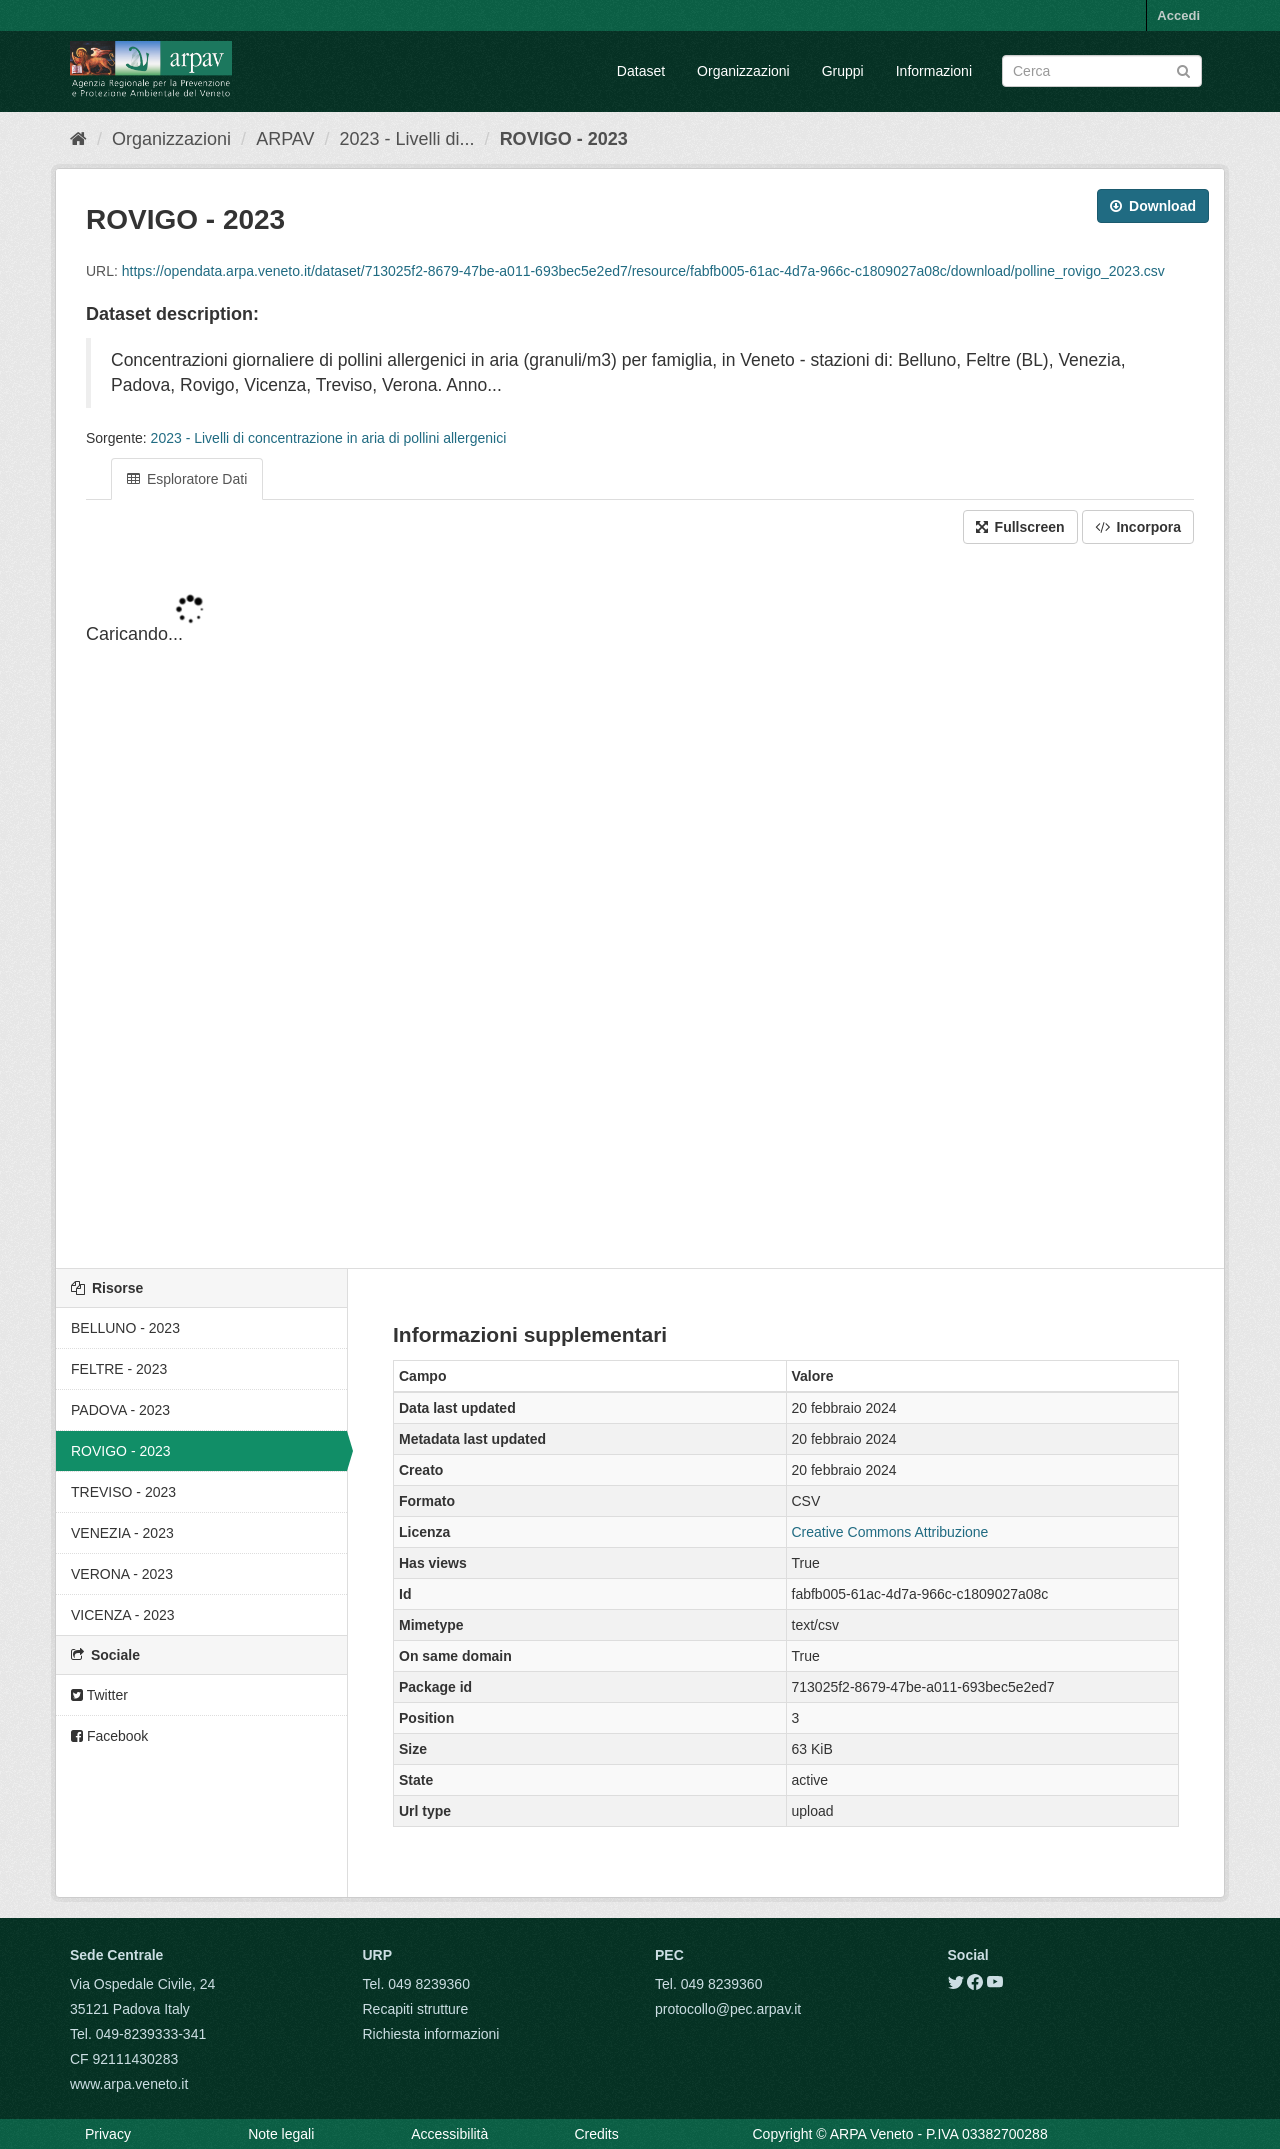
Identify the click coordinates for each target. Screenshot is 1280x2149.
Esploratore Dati (187, 479)
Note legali (281, 2134)
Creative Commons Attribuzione (890, 1532)
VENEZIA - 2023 (122, 1533)
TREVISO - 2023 (123, 1492)
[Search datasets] (1102, 71)
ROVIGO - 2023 (564, 139)
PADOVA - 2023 (120, 1410)
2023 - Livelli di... (407, 139)
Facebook (109, 1736)
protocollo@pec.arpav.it (728, 2009)
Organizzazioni (743, 71)
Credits (596, 2134)
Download (1153, 206)
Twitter (99, 1695)
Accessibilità (449, 2134)
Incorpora (1138, 527)
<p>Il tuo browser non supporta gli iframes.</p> (640, 908)
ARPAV (285, 139)
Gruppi (843, 71)
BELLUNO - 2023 (125, 1328)
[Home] (78, 139)
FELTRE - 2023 (119, 1369)
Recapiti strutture (416, 2009)
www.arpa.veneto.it (129, 2084)
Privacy (108, 2134)
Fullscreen (1020, 527)
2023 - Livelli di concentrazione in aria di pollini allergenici (329, 438)
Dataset (641, 71)
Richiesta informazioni (431, 2034)
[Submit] (1183, 69)
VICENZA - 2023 (123, 1615)
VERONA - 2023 (122, 1574)
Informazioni (934, 71)
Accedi (1178, 15)
